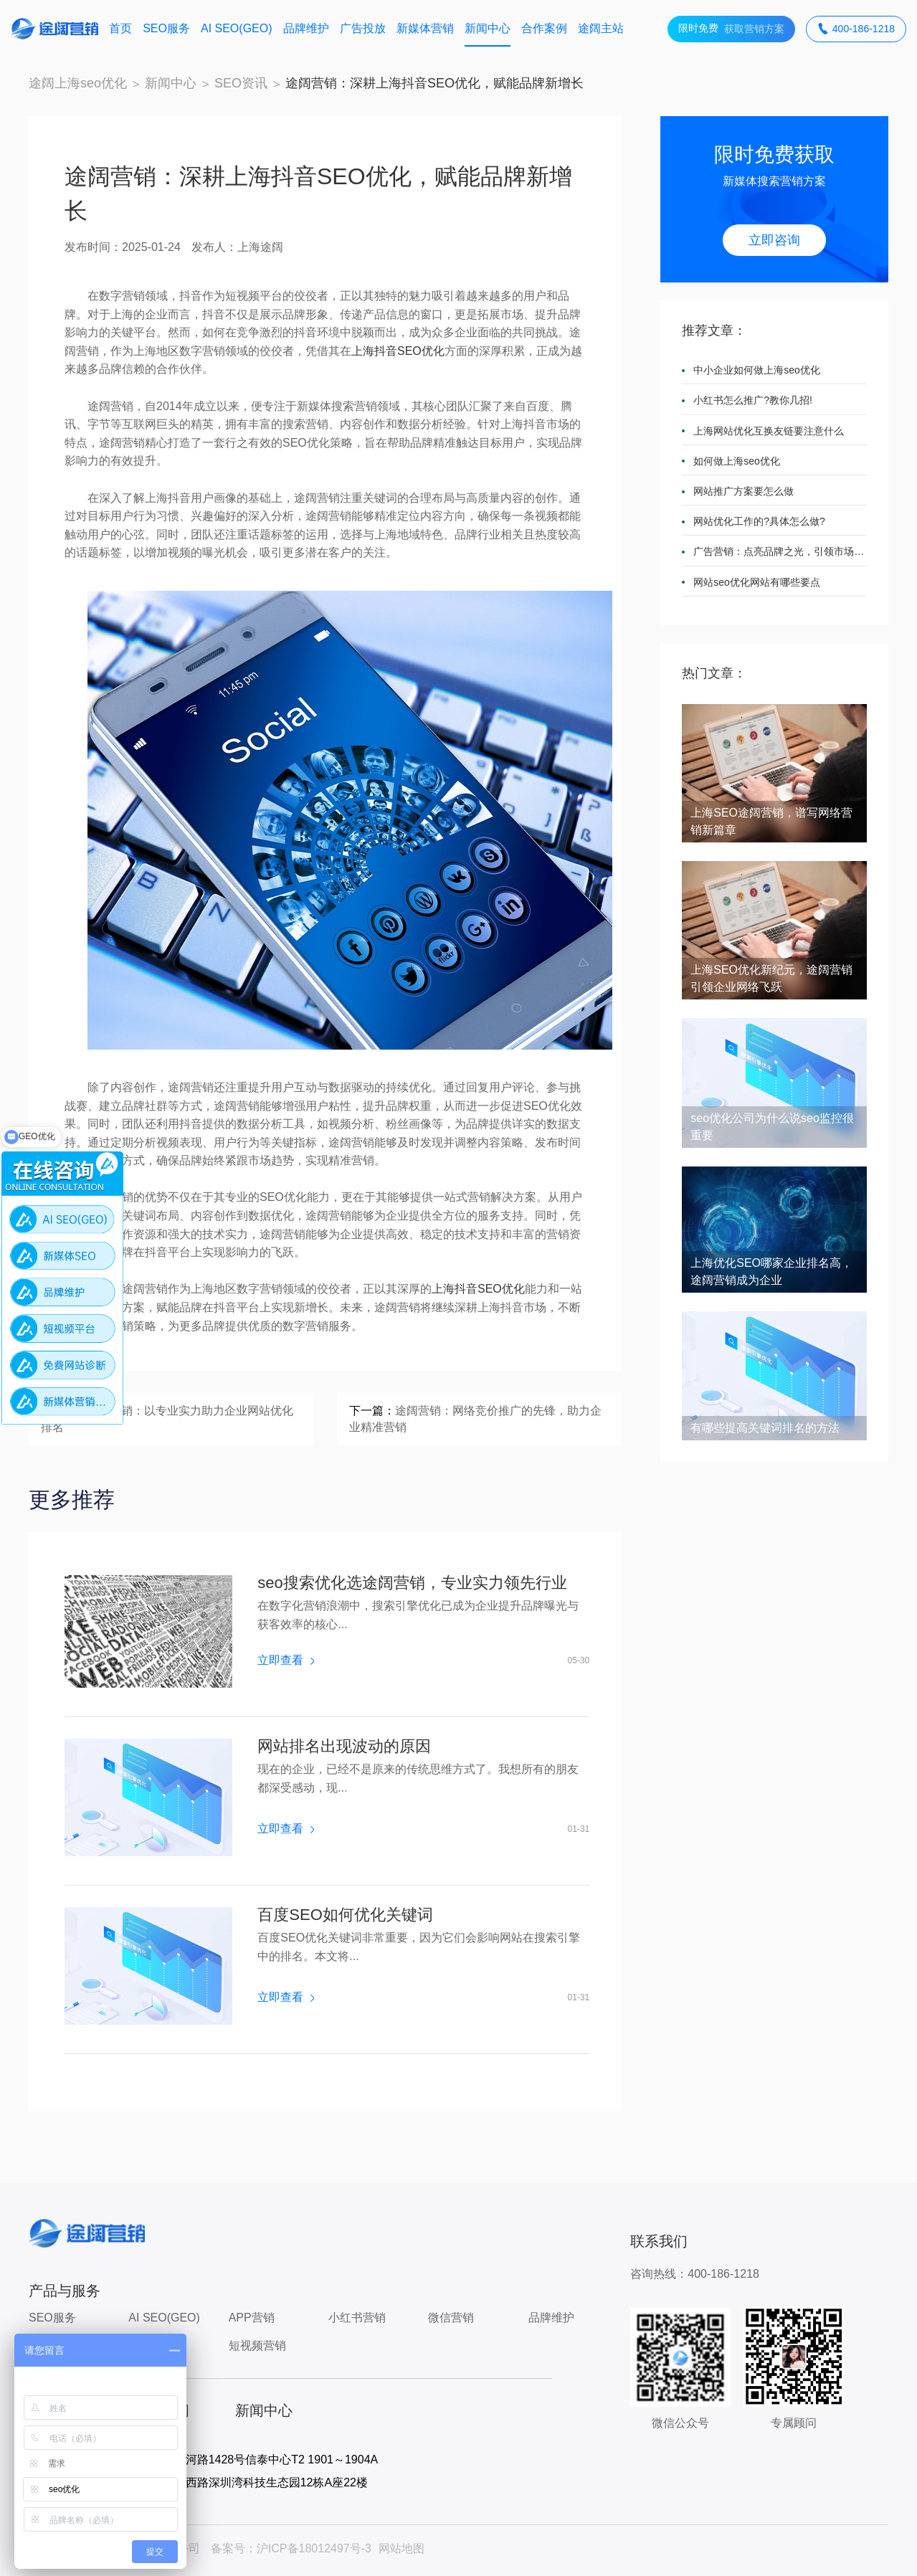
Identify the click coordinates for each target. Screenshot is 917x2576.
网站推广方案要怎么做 (743, 491)
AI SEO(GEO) (236, 28)
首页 (120, 28)
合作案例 (544, 28)
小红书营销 (357, 2317)
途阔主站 (601, 28)
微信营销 (451, 2317)
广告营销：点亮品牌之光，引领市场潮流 (780, 551)
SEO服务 (166, 28)
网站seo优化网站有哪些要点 (756, 582)
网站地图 (401, 2548)
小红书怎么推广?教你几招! (752, 400)
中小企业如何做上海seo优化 (756, 370)
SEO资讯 (240, 83)
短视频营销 (257, 2345)
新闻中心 (487, 28)
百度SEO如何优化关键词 (344, 1915)
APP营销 (252, 2317)
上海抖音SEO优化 (398, 351)
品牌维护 (306, 28)
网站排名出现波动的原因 (344, 1746)
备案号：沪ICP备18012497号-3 (291, 2548)
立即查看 (285, 1660)
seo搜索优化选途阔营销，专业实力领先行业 (411, 1583)
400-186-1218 (856, 29)
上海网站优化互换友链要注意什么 (768, 431)
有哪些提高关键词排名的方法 (765, 1428)
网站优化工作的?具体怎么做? (759, 521)
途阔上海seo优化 (78, 83)
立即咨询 (774, 240)
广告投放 (363, 28)
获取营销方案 (731, 29)
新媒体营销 (425, 28)
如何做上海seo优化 (736, 461)
